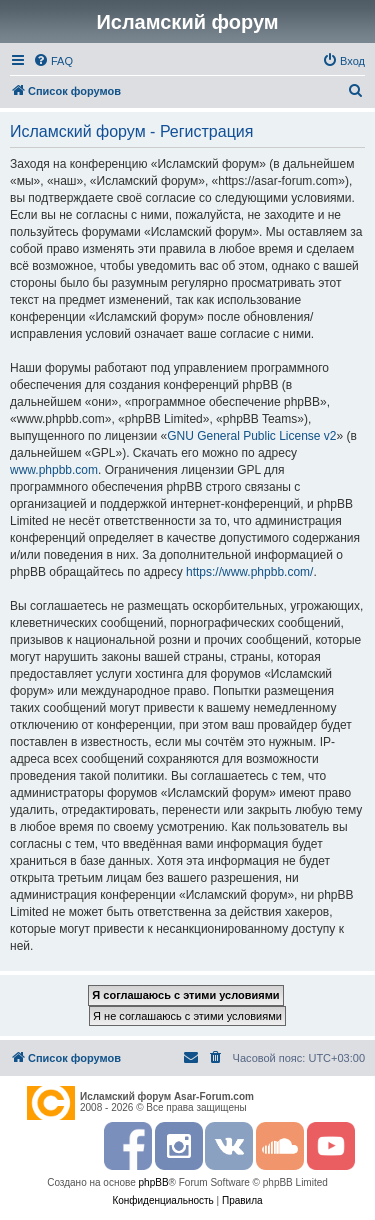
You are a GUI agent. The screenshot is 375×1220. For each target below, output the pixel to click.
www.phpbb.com (54, 470)
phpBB (154, 1182)
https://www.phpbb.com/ (249, 572)
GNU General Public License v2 (251, 436)
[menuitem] (53, 61)
